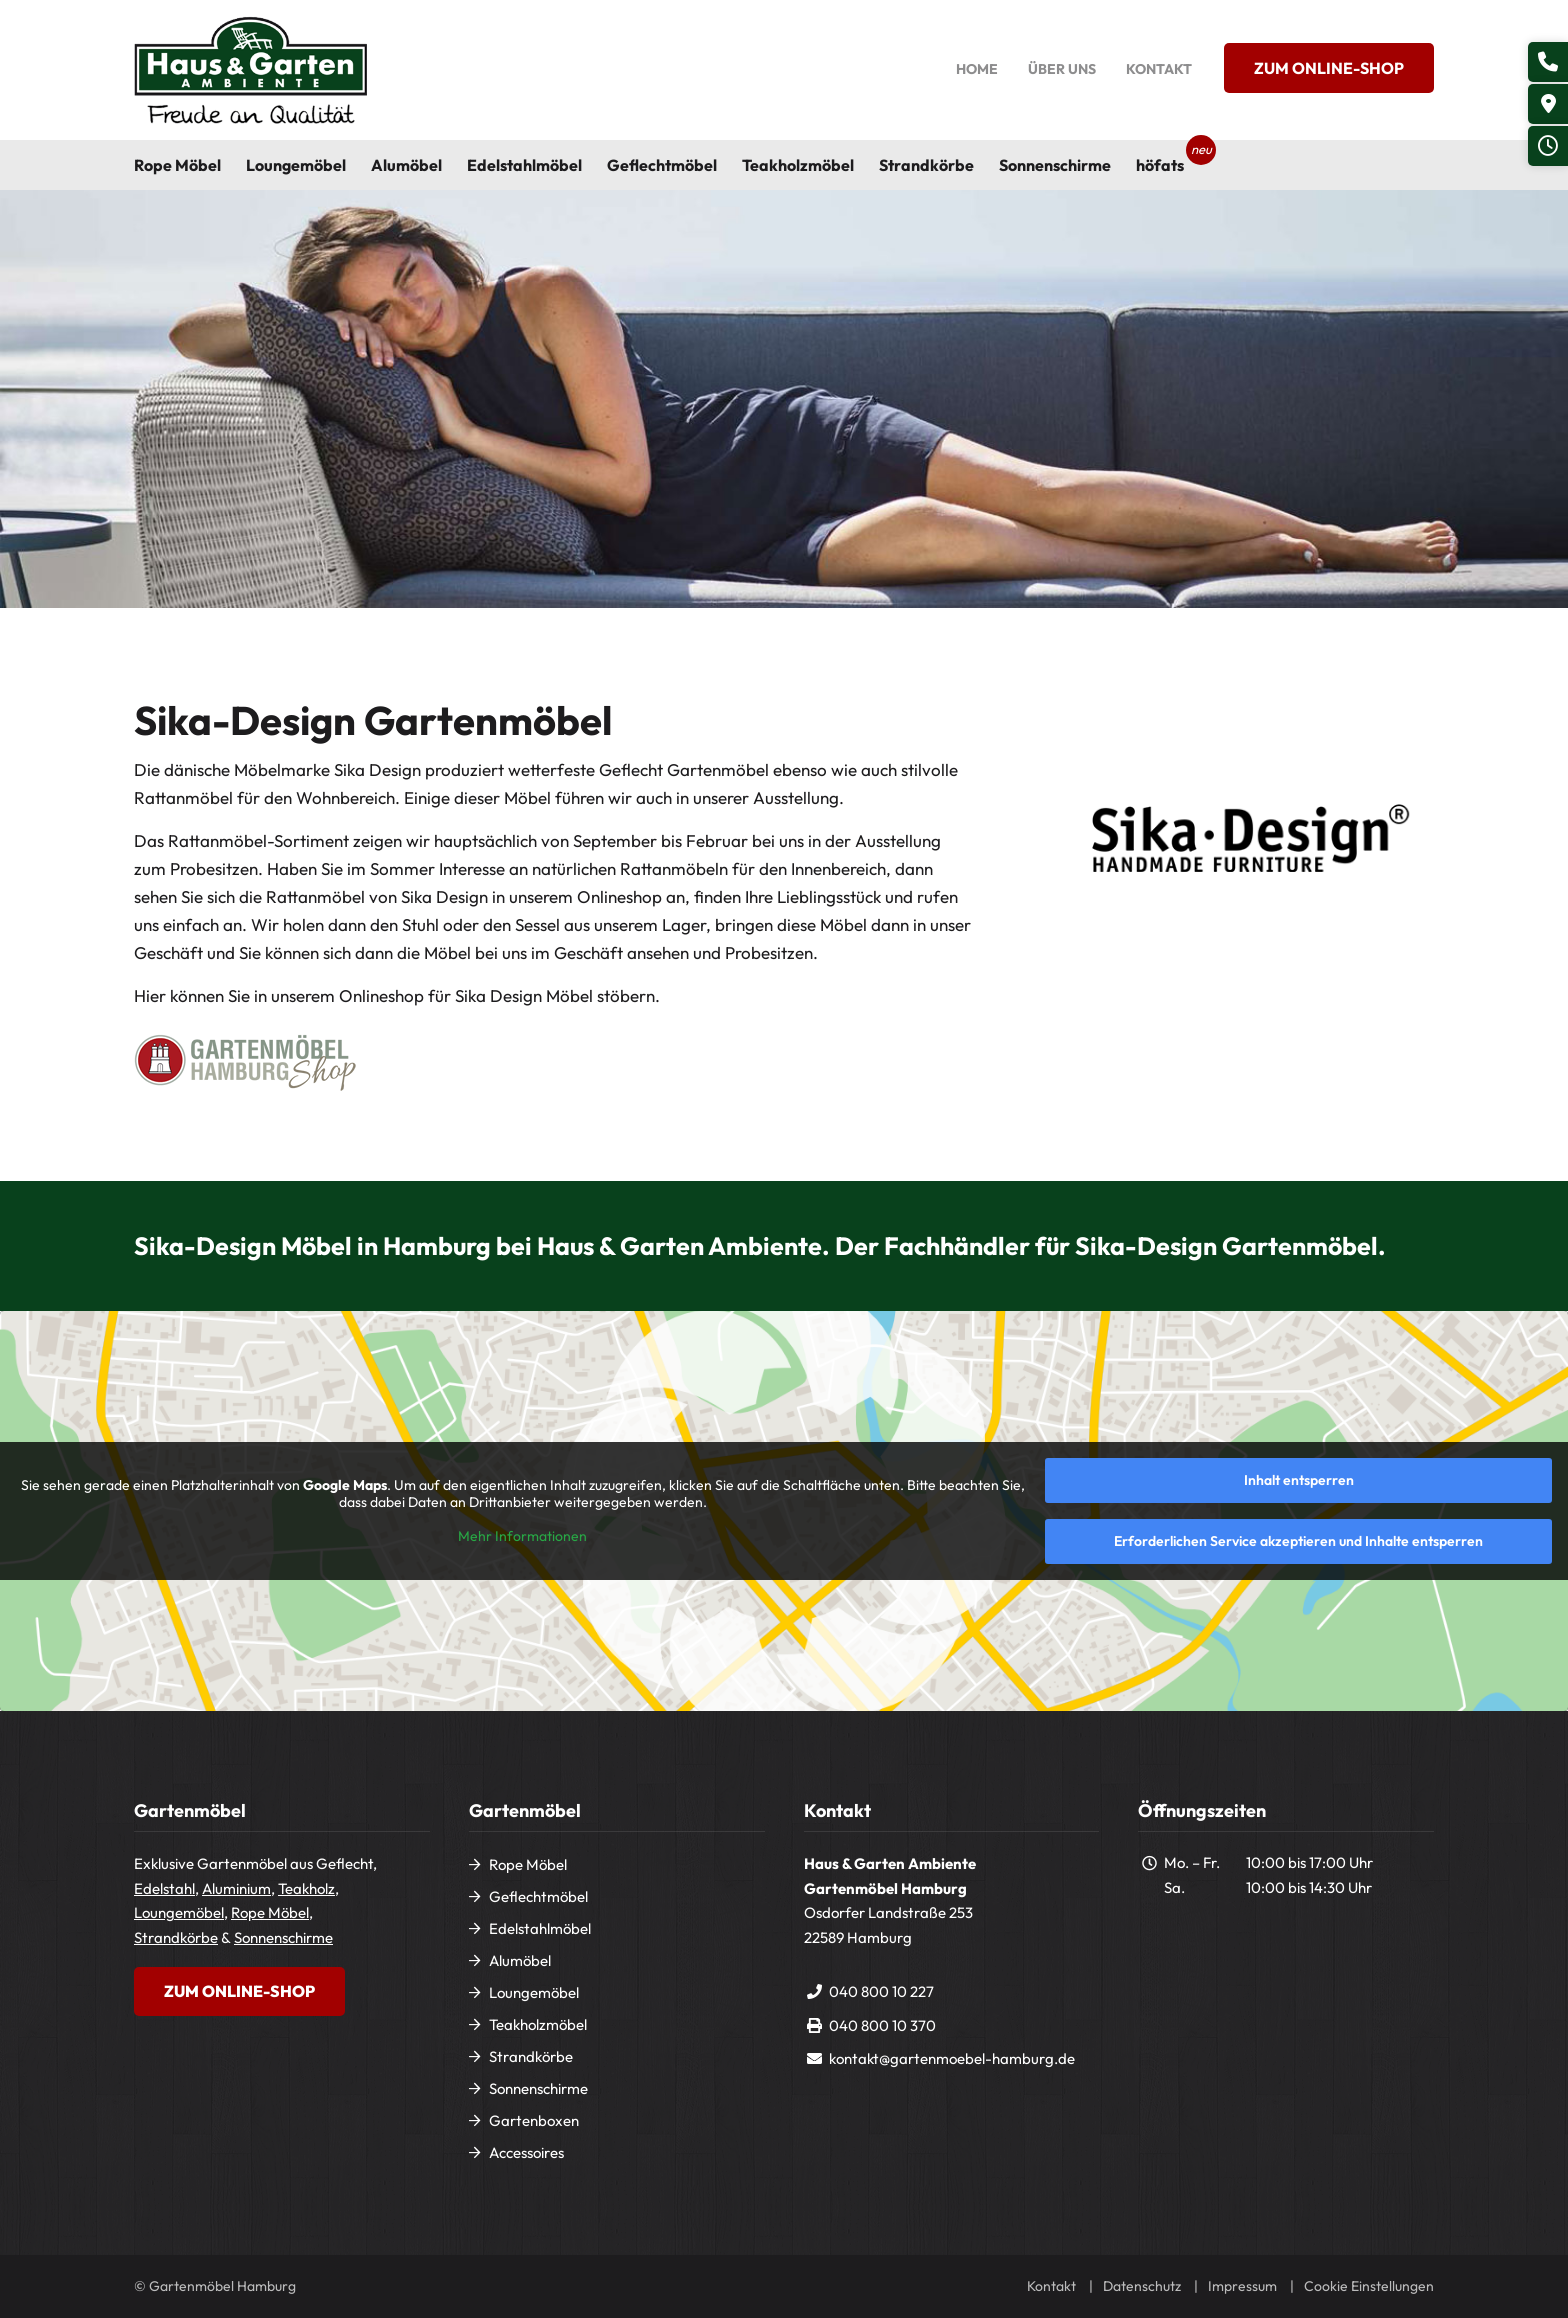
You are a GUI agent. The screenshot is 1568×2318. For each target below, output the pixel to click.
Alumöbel (520, 1960)
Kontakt (1159, 69)
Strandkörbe (176, 1937)
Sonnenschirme (283, 1937)
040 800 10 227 (881, 1991)
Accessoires (526, 2152)
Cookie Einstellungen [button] (1369, 2286)
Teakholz (306, 1888)
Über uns (1062, 69)
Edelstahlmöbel (540, 1928)
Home (977, 69)
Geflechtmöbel (538, 1896)
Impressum (1242, 2286)
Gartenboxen (534, 2120)
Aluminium (236, 1888)
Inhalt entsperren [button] (1299, 1480)
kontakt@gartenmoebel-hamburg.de (952, 2058)
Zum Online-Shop (1329, 68)
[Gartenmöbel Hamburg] (250, 70)
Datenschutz (1142, 2286)
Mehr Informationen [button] (522, 1536)
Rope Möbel (270, 1912)
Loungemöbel (179, 1912)
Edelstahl (164, 1888)
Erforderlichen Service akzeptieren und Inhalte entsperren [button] (1298, 1541)
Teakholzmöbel (538, 2024)
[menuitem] (190, 165)
